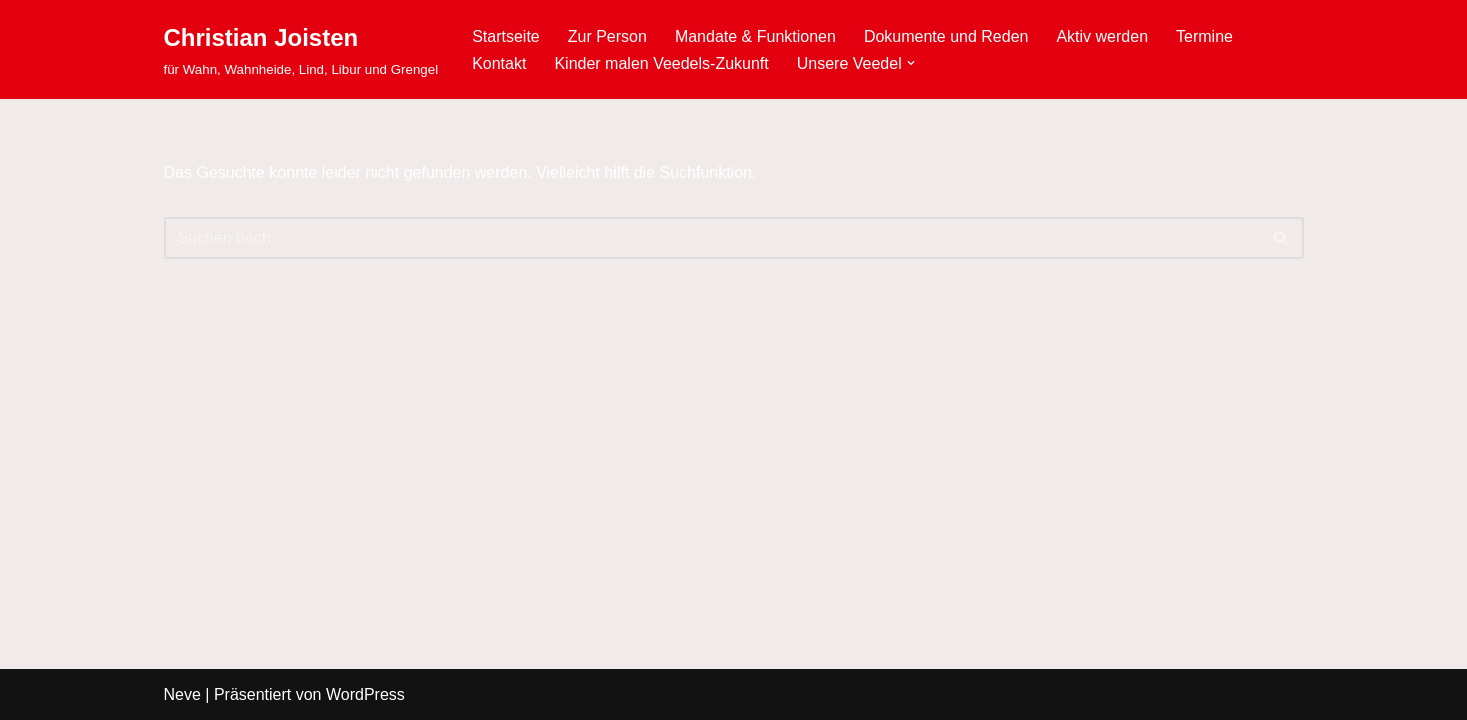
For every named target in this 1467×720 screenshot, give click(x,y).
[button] (911, 63)
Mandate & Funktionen (755, 36)
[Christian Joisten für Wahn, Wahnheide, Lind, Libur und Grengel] (301, 49)
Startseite (506, 36)
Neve (182, 694)
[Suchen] (711, 238)
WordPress (365, 694)
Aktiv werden (1102, 36)
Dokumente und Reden (946, 36)
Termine (1204, 36)
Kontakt (499, 63)
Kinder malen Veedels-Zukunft (661, 63)
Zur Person (607, 36)
